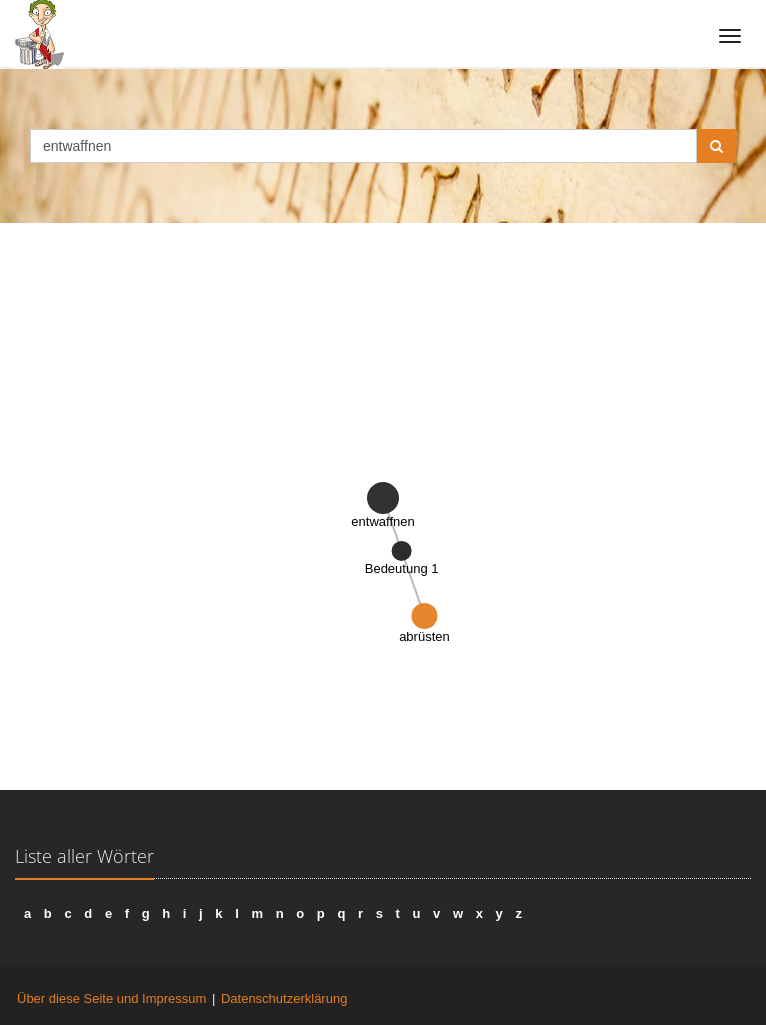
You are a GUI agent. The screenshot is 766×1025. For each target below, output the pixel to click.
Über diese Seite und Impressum (111, 998)
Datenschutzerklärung (284, 998)
